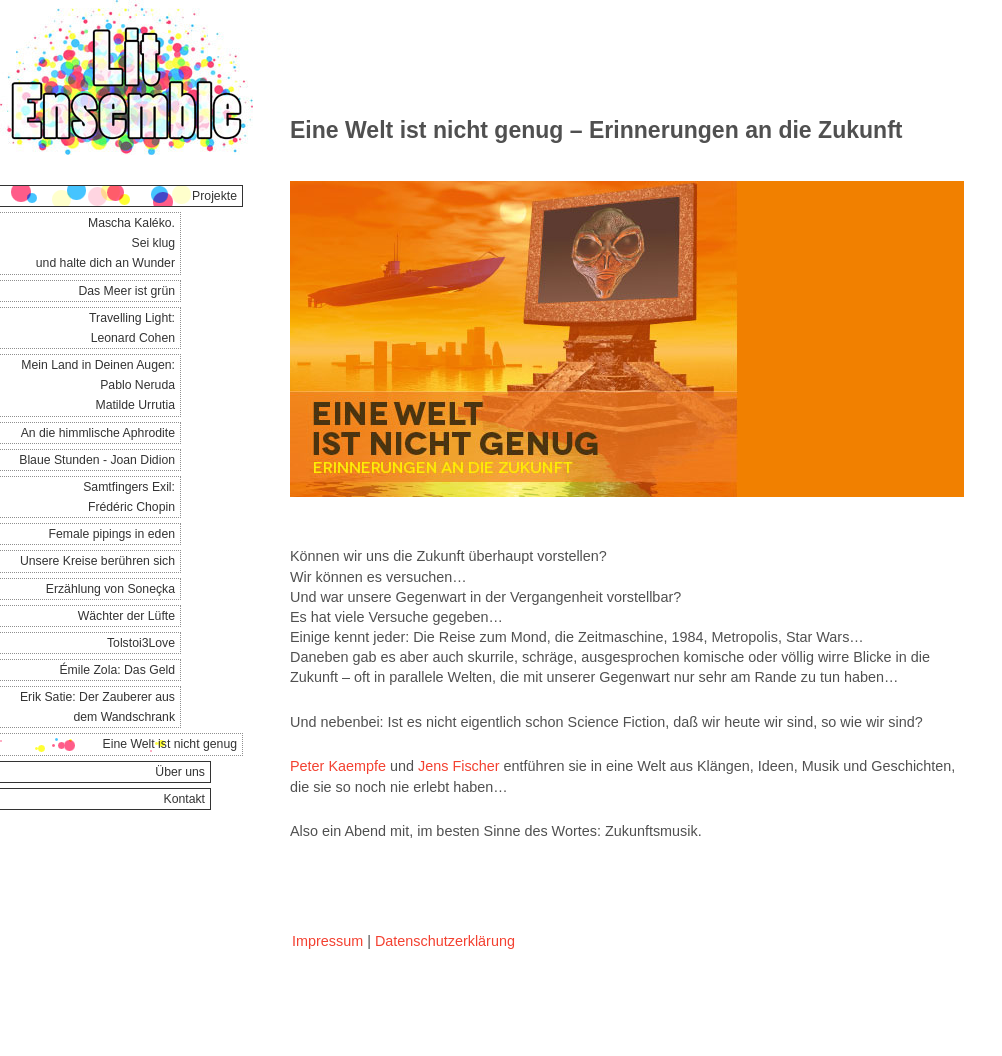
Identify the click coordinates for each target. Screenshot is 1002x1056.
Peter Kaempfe (338, 766)
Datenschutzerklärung (445, 941)
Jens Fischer (459, 766)
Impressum (327, 941)
